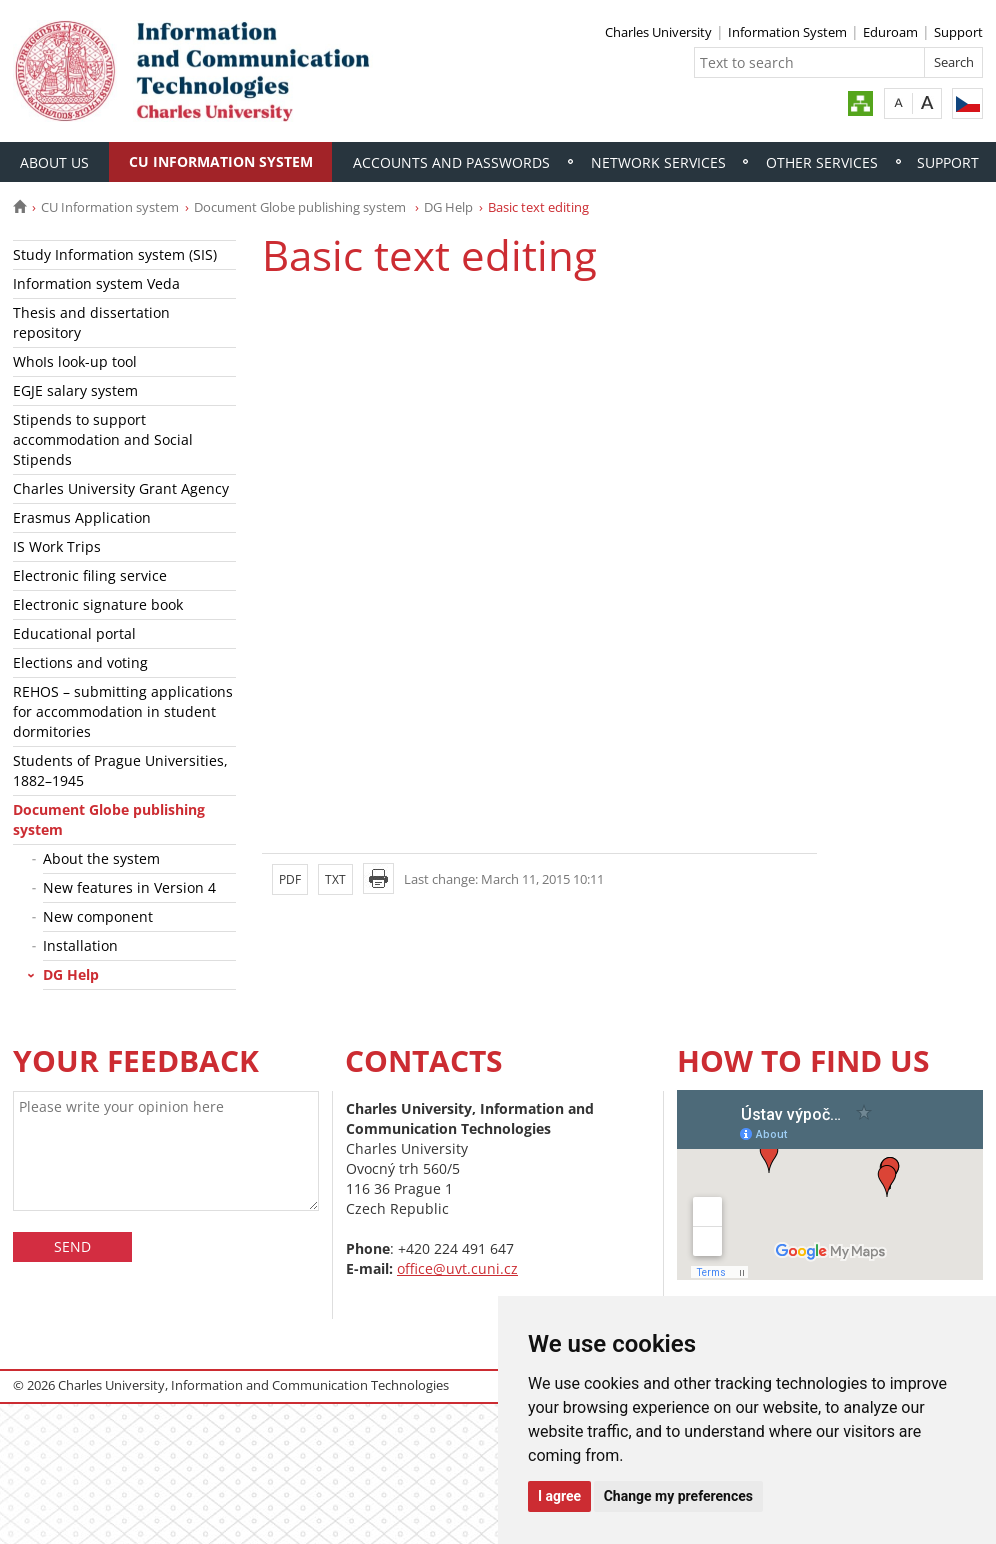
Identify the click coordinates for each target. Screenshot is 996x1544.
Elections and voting (80, 662)
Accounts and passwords (451, 162)
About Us (54, 162)
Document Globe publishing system (301, 207)
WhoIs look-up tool (75, 361)
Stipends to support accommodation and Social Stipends (103, 439)
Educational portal (74, 633)
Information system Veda (96, 283)
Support (958, 32)
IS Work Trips (57, 546)
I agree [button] (559, 1496)
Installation (80, 945)
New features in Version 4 (129, 887)
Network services (658, 162)
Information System (787, 32)
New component (98, 916)
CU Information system (221, 161)
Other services (822, 162)
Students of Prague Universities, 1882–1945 (120, 770)
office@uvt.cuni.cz (457, 1268)
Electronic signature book (98, 604)
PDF (290, 879)
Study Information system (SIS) (115, 254)
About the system (101, 858)
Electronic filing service (90, 575)
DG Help (448, 207)
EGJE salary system (75, 390)
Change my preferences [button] (678, 1496)
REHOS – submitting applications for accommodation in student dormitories (123, 711)
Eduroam (890, 32)
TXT (335, 879)
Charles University (658, 32)
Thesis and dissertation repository (91, 322)
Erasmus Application (82, 517)
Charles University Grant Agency (121, 488)
